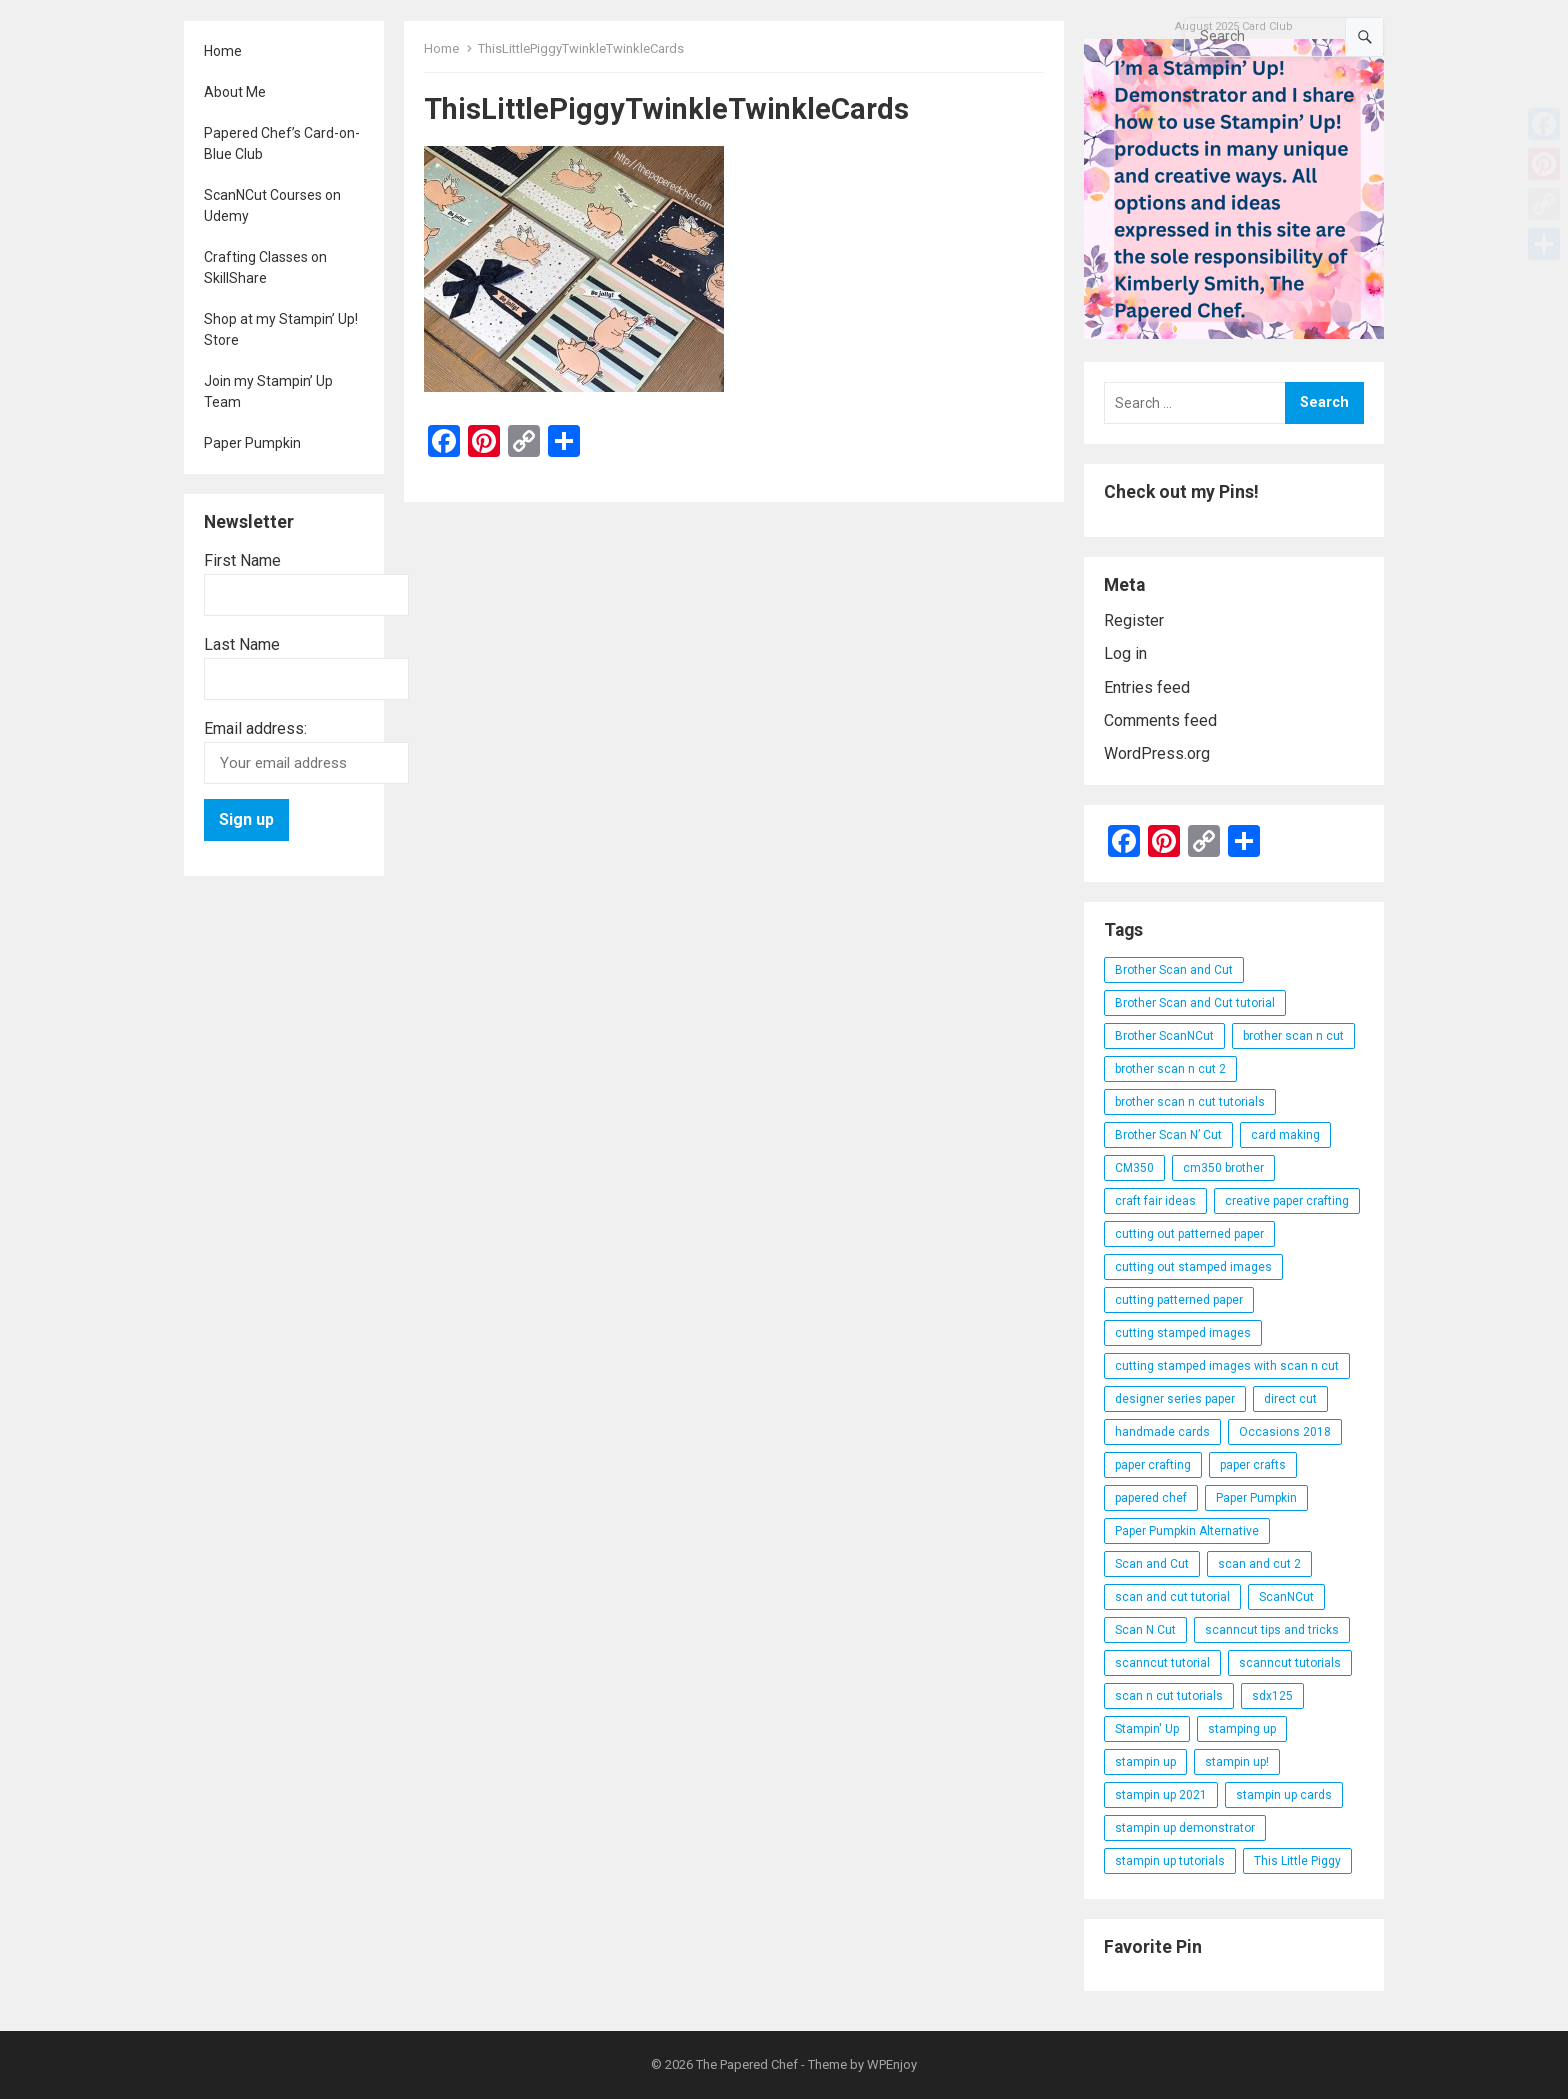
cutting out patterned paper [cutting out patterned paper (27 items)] (1189, 1234)
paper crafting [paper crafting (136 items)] (1153, 1465)
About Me (235, 92)
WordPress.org (1157, 753)
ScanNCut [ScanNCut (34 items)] (1286, 1597)
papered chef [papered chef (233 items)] (1151, 1498)
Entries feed (1147, 687)
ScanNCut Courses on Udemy (272, 205)
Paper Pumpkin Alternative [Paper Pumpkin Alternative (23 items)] (1187, 1531)
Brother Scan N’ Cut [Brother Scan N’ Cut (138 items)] (1168, 1135)
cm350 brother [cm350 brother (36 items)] (1223, 1168)
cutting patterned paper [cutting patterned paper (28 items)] (1179, 1300)
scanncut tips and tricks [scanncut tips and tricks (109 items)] (1272, 1630)
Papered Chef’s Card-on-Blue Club (282, 143)
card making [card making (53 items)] (1285, 1135)
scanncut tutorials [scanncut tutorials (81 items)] (1290, 1663)
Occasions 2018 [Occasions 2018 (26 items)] (1285, 1432)
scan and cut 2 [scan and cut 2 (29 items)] (1259, 1564)
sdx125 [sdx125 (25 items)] (1272, 1696)
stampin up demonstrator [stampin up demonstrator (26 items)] (1185, 1828)
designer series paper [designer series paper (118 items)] (1175, 1399)
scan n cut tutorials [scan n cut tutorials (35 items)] (1169, 1696)
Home (223, 51)
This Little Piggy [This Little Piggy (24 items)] (1297, 1861)
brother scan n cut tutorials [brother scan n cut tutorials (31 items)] (1190, 1102)
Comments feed (1160, 720)
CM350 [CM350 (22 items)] (1134, 1168)
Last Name (242, 644)
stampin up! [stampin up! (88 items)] (1237, 1762)
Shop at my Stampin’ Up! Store (281, 329)
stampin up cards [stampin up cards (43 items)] (1284, 1795)
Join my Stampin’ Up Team (268, 391)
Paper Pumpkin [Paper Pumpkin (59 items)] (1256, 1498)
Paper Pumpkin (252, 443)
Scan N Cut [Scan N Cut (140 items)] (1145, 1630)
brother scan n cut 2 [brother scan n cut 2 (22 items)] (1170, 1069)
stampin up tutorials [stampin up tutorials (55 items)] (1170, 1861)
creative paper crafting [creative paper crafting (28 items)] (1287, 1201)
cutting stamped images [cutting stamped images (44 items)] (1183, 1333)
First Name (242, 560)
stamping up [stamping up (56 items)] (1242, 1729)
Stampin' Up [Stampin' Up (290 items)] (1147, 1729)
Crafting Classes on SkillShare (265, 267)
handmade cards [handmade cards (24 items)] (1162, 1432)
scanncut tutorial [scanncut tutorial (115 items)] (1162, 1663)
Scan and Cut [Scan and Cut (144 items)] (1152, 1564)
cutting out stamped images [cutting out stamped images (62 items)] (1193, 1267)
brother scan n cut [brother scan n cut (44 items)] (1293, 1036)
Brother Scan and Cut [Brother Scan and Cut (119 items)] (1174, 970)
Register (1134, 620)
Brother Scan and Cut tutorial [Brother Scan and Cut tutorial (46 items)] (1195, 1003)
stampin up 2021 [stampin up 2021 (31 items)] (1161, 1795)
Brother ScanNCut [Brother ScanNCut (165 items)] (1164, 1036)
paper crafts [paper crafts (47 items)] (1253, 1465)
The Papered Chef (747, 2064)
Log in (1125, 653)
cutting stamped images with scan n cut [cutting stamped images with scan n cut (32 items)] (1227, 1366)
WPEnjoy (892, 2064)
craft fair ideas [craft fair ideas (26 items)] (1155, 1201)
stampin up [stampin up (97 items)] (1145, 1762)
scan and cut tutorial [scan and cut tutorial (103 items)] (1172, 1597)
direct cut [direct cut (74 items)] (1290, 1399)
